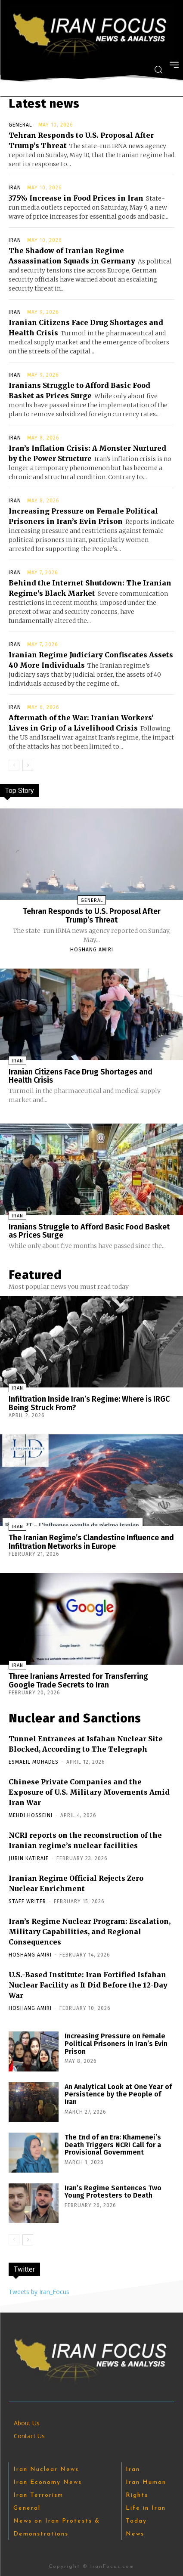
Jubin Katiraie (29, 1858)
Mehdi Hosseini (31, 1815)
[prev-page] (14, 765)
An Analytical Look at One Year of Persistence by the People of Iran (118, 2094)
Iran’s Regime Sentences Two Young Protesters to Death (113, 2192)
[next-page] (27, 765)
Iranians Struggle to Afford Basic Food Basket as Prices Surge (89, 1231)
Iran (15, 187)
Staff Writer (27, 1901)
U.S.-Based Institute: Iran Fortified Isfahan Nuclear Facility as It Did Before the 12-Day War (88, 1985)
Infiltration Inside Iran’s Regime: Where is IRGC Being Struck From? (89, 1403)
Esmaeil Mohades (34, 1762)
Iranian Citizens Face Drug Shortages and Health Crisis (80, 1076)
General (20, 124)
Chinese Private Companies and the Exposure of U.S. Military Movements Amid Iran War (89, 1792)
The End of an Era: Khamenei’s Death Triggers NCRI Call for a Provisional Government (113, 2144)
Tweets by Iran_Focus (39, 2292)
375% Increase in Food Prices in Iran (76, 198)
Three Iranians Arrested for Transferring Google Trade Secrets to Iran (78, 1681)
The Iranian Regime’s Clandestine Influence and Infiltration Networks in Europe (91, 1542)
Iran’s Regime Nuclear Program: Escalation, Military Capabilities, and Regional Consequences (90, 1931)
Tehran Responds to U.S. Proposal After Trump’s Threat (92, 916)
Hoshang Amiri (91, 950)
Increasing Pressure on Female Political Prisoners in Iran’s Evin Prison (116, 2043)
